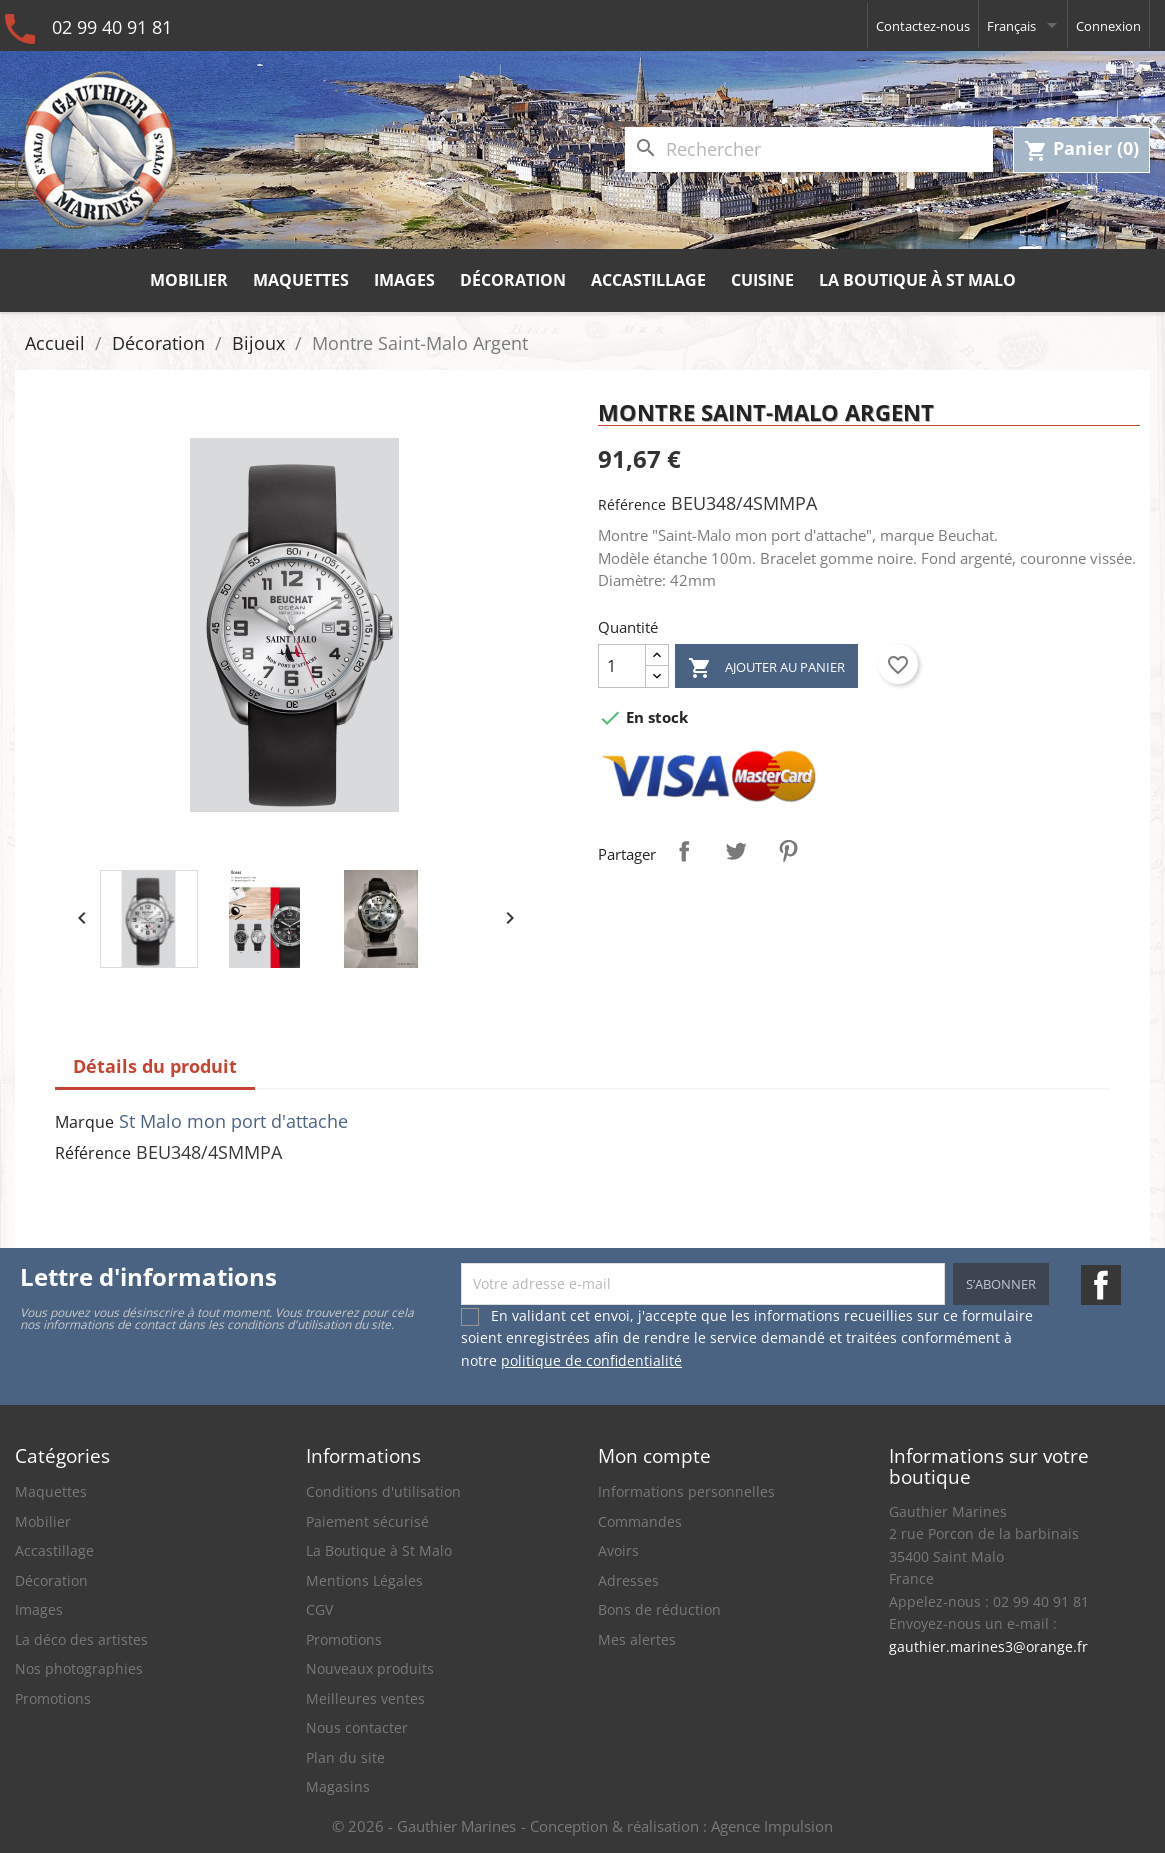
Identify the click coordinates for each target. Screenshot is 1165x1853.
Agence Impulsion (772, 1826)
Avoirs (618, 1550)
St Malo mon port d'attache (233, 1121)
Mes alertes (637, 1639)
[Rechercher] (809, 149)
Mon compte (654, 1455)
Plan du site (345, 1757)
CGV (319, 1609)
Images (404, 280)
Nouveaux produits (370, 1668)
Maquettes (301, 280)
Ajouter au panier (766, 668)
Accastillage (648, 280)
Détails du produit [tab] (155, 1066)
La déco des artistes (81, 1639)
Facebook (1101, 1285)
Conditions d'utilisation (383, 1491)
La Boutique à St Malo (917, 280)
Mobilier (189, 280)
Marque (84, 1122)
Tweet (736, 851)
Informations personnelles (686, 1491)
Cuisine (762, 280)
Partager (684, 851)
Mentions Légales (364, 1580)
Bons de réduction (659, 1609)
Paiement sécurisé (367, 1521)
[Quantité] (622, 666)
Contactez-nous (923, 26)
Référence (632, 504)
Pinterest (788, 851)
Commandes (640, 1521)
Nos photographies (79, 1668)
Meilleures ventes (365, 1698)
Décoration (513, 280)
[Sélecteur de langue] (1023, 25)
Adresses (628, 1580)
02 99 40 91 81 (112, 27)
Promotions (53, 1698)
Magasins (338, 1786)
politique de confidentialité (591, 1360)
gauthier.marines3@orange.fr (988, 1646)
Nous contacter (357, 1727)
